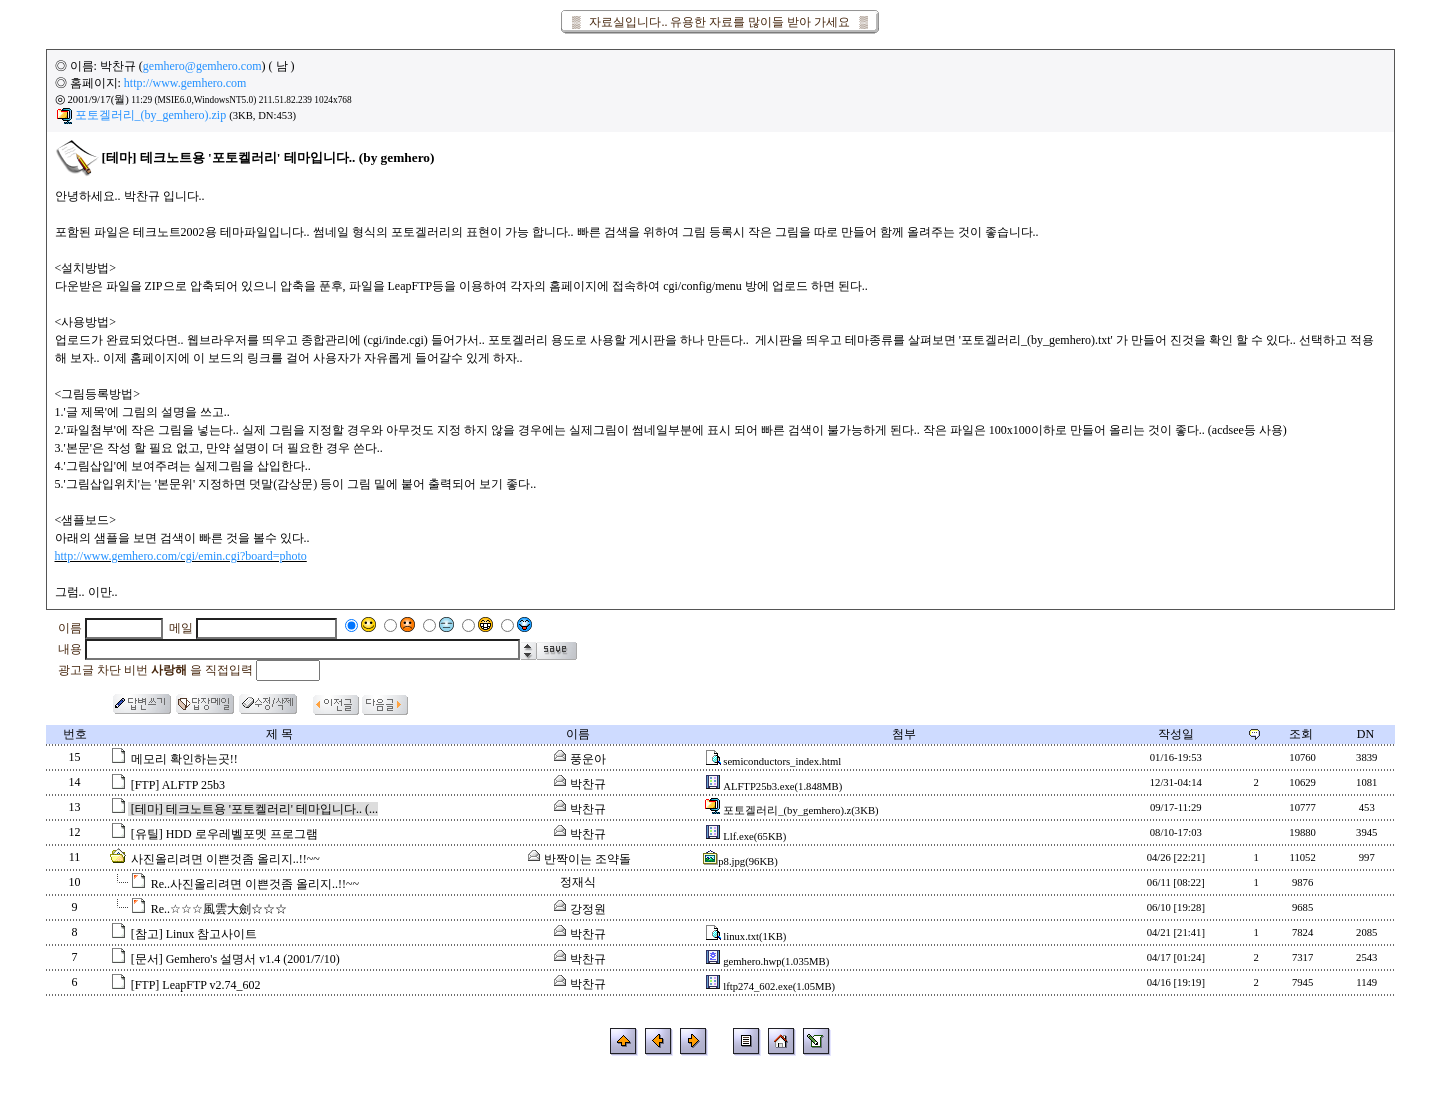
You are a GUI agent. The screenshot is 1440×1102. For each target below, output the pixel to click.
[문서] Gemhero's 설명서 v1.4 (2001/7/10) (235, 959)
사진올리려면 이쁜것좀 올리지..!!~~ (225, 859)
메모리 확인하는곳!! (184, 759)
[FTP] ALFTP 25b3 (178, 785)
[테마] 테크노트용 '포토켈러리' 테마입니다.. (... (254, 809)
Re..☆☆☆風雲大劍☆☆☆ (219, 909)
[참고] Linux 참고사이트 (194, 934)
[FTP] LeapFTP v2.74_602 (196, 985)
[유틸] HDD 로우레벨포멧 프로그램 (224, 834)
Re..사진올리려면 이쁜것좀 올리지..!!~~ (255, 884)
